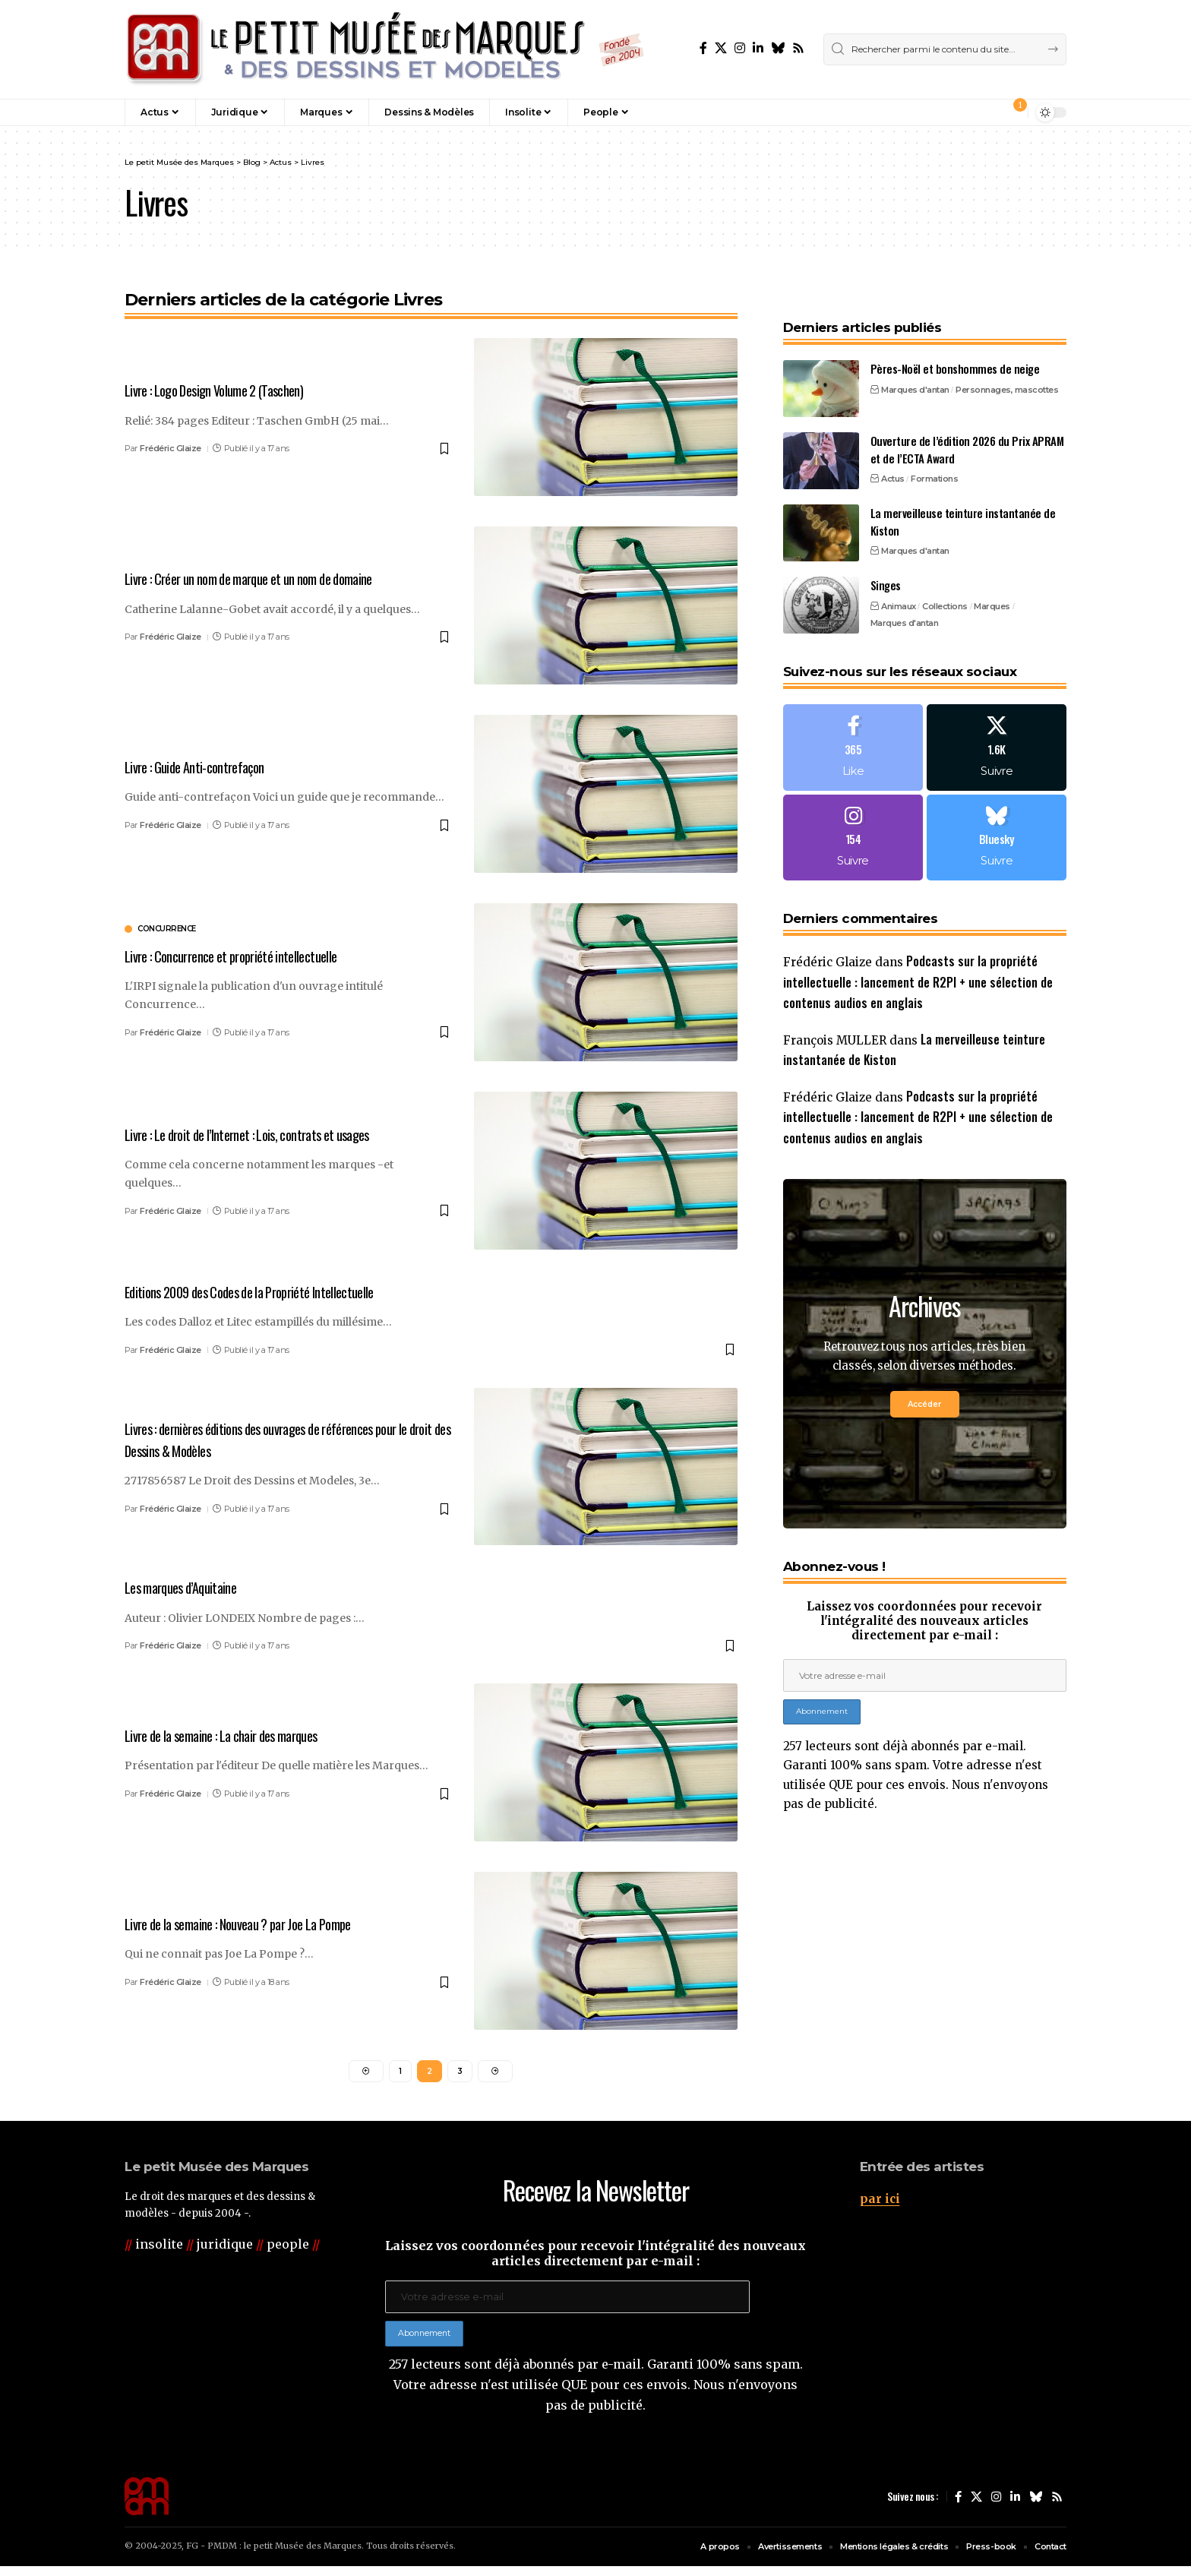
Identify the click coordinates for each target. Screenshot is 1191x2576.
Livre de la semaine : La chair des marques (238, 1733)
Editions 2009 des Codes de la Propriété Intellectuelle (273, 1291)
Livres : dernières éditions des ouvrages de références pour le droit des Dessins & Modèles (285, 1438)
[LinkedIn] (758, 48)
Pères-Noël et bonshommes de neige (955, 338)
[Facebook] (703, 48)
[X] (721, 48)
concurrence (166, 929)
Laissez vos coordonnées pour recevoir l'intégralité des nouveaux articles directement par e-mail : (924, 1607)
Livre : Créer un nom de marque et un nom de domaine (269, 578)
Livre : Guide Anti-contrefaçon (206, 766)
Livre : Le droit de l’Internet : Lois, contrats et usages (268, 1134)
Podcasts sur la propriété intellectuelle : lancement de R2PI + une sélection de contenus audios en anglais (918, 958)
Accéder (924, 1389)
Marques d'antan (915, 359)
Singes (885, 554)
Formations (934, 448)
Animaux (898, 576)
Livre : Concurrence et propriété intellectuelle (247, 955)
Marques (992, 576)
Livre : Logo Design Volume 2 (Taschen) (230, 390)
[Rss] (798, 48)
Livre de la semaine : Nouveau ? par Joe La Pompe (257, 1922)
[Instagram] (740, 48)
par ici (880, 2201)
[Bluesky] (777, 48)
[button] (984, 112)
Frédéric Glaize (170, 448)
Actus (893, 448)
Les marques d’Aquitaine (191, 1586)
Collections (945, 576)
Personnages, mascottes (1007, 359)
